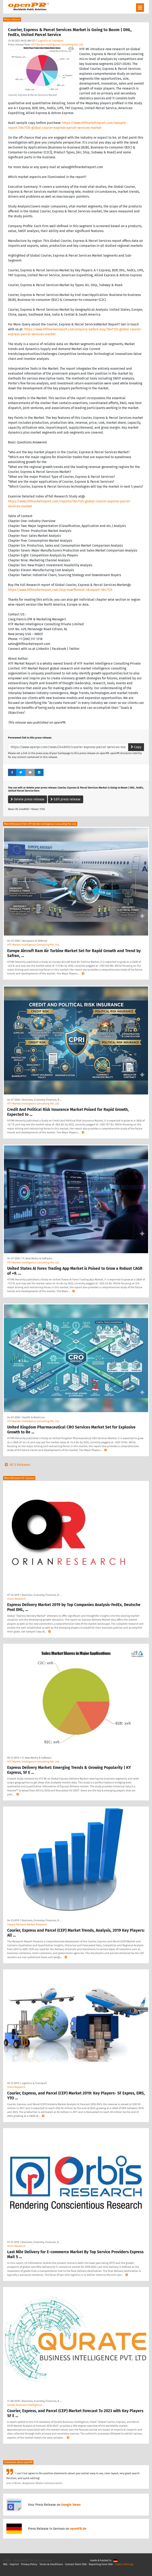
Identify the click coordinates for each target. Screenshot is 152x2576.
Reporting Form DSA (101, 2564)
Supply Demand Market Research (27, 1924)
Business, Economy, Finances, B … (42, 1099)
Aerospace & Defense (34, 940)
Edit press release (66, 799)
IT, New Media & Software (37, 1258)
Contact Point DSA (75, 2564)
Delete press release (27, 799)
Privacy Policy (29, 2564)
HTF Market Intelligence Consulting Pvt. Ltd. (57, 44)
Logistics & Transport (50, 40)
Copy (136, 747)
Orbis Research (16, 2087)
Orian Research (16, 1598)
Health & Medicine (33, 1417)
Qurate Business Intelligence (24, 2404)
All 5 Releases (16, 1465)
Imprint (14, 2564)
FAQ (5, 2564)
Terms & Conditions (51, 2564)
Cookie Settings (124, 2564)
